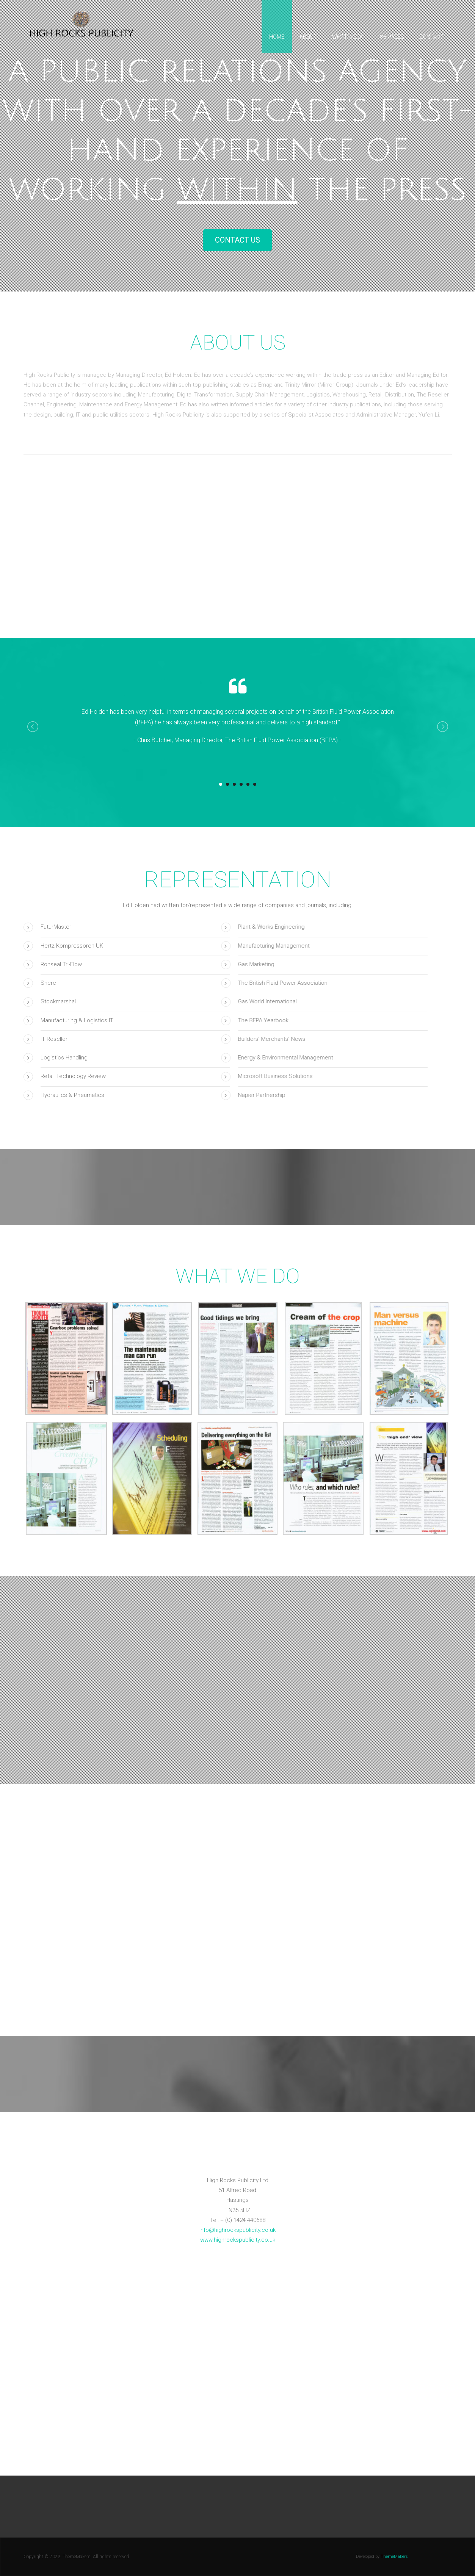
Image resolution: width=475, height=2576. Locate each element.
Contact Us (237, 239)
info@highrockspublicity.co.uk (237, 2230)
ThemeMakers (394, 2556)
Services (392, 37)
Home (276, 37)
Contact (431, 37)
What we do (348, 37)
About (308, 37)
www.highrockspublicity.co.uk (237, 2239)
